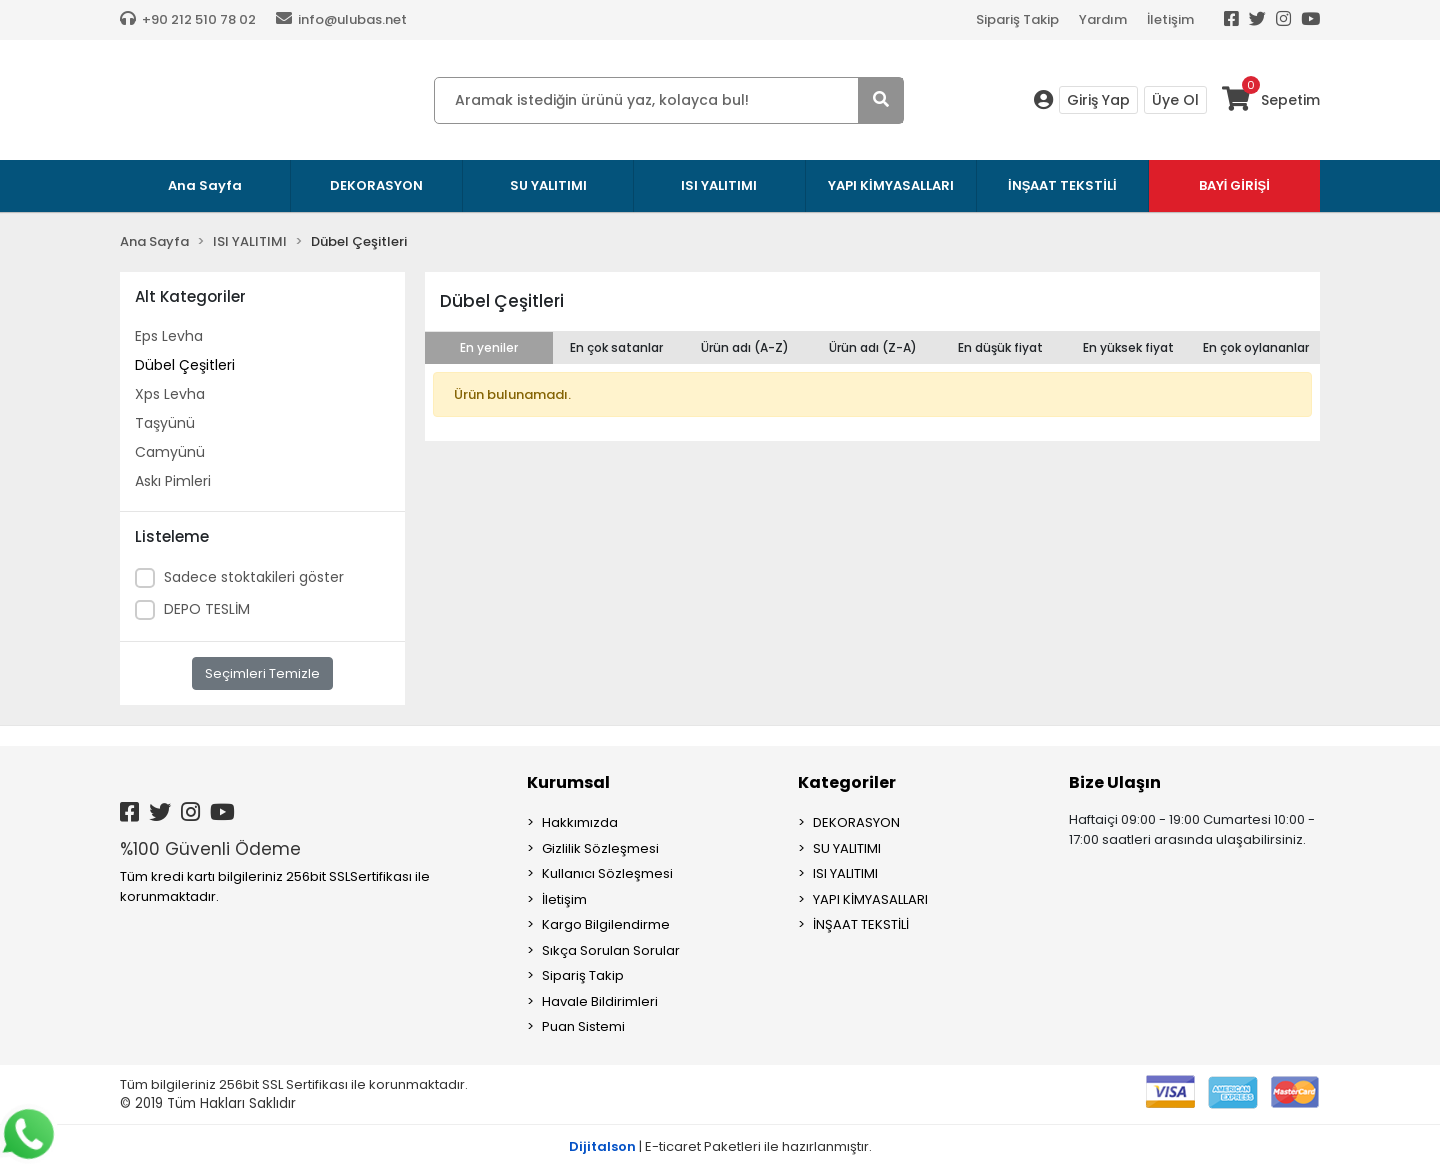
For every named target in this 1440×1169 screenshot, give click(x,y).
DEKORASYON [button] (376, 185)
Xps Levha (170, 394)
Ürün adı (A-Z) (745, 347)
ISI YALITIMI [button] (719, 185)
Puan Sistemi (583, 1026)
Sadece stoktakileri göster (254, 577)
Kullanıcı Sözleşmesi (607, 873)
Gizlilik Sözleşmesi (600, 848)
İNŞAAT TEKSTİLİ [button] (1062, 185)
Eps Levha (169, 336)
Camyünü (170, 452)
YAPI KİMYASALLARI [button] (891, 185)
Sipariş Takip (1017, 19)
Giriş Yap (1098, 100)
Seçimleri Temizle (262, 673)
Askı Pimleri (173, 481)
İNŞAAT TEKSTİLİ (861, 924)
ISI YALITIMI (845, 873)
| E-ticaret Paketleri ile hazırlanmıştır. (720, 1146)
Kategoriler (847, 782)
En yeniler (489, 347)
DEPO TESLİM (207, 609)
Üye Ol (1175, 100)
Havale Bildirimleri (600, 1001)
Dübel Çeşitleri (185, 365)
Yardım (1103, 19)
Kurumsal (568, 782)
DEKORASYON (856, 822)
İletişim (1170, 19)
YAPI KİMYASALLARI (870, 899)
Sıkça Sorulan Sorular (611, 950)
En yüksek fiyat (1128, 347)
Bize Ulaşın (1115, 782)
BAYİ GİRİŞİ (1234, 185)
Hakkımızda (580, 822)
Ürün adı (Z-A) (873, 347)
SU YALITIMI (847, 848)
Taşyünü (165, 423)
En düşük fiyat (1000, 347)
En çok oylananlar (1256, 347)
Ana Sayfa (205, 185)
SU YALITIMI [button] (548, 185)
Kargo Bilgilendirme (606, 924)
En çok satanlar (616, 347)
